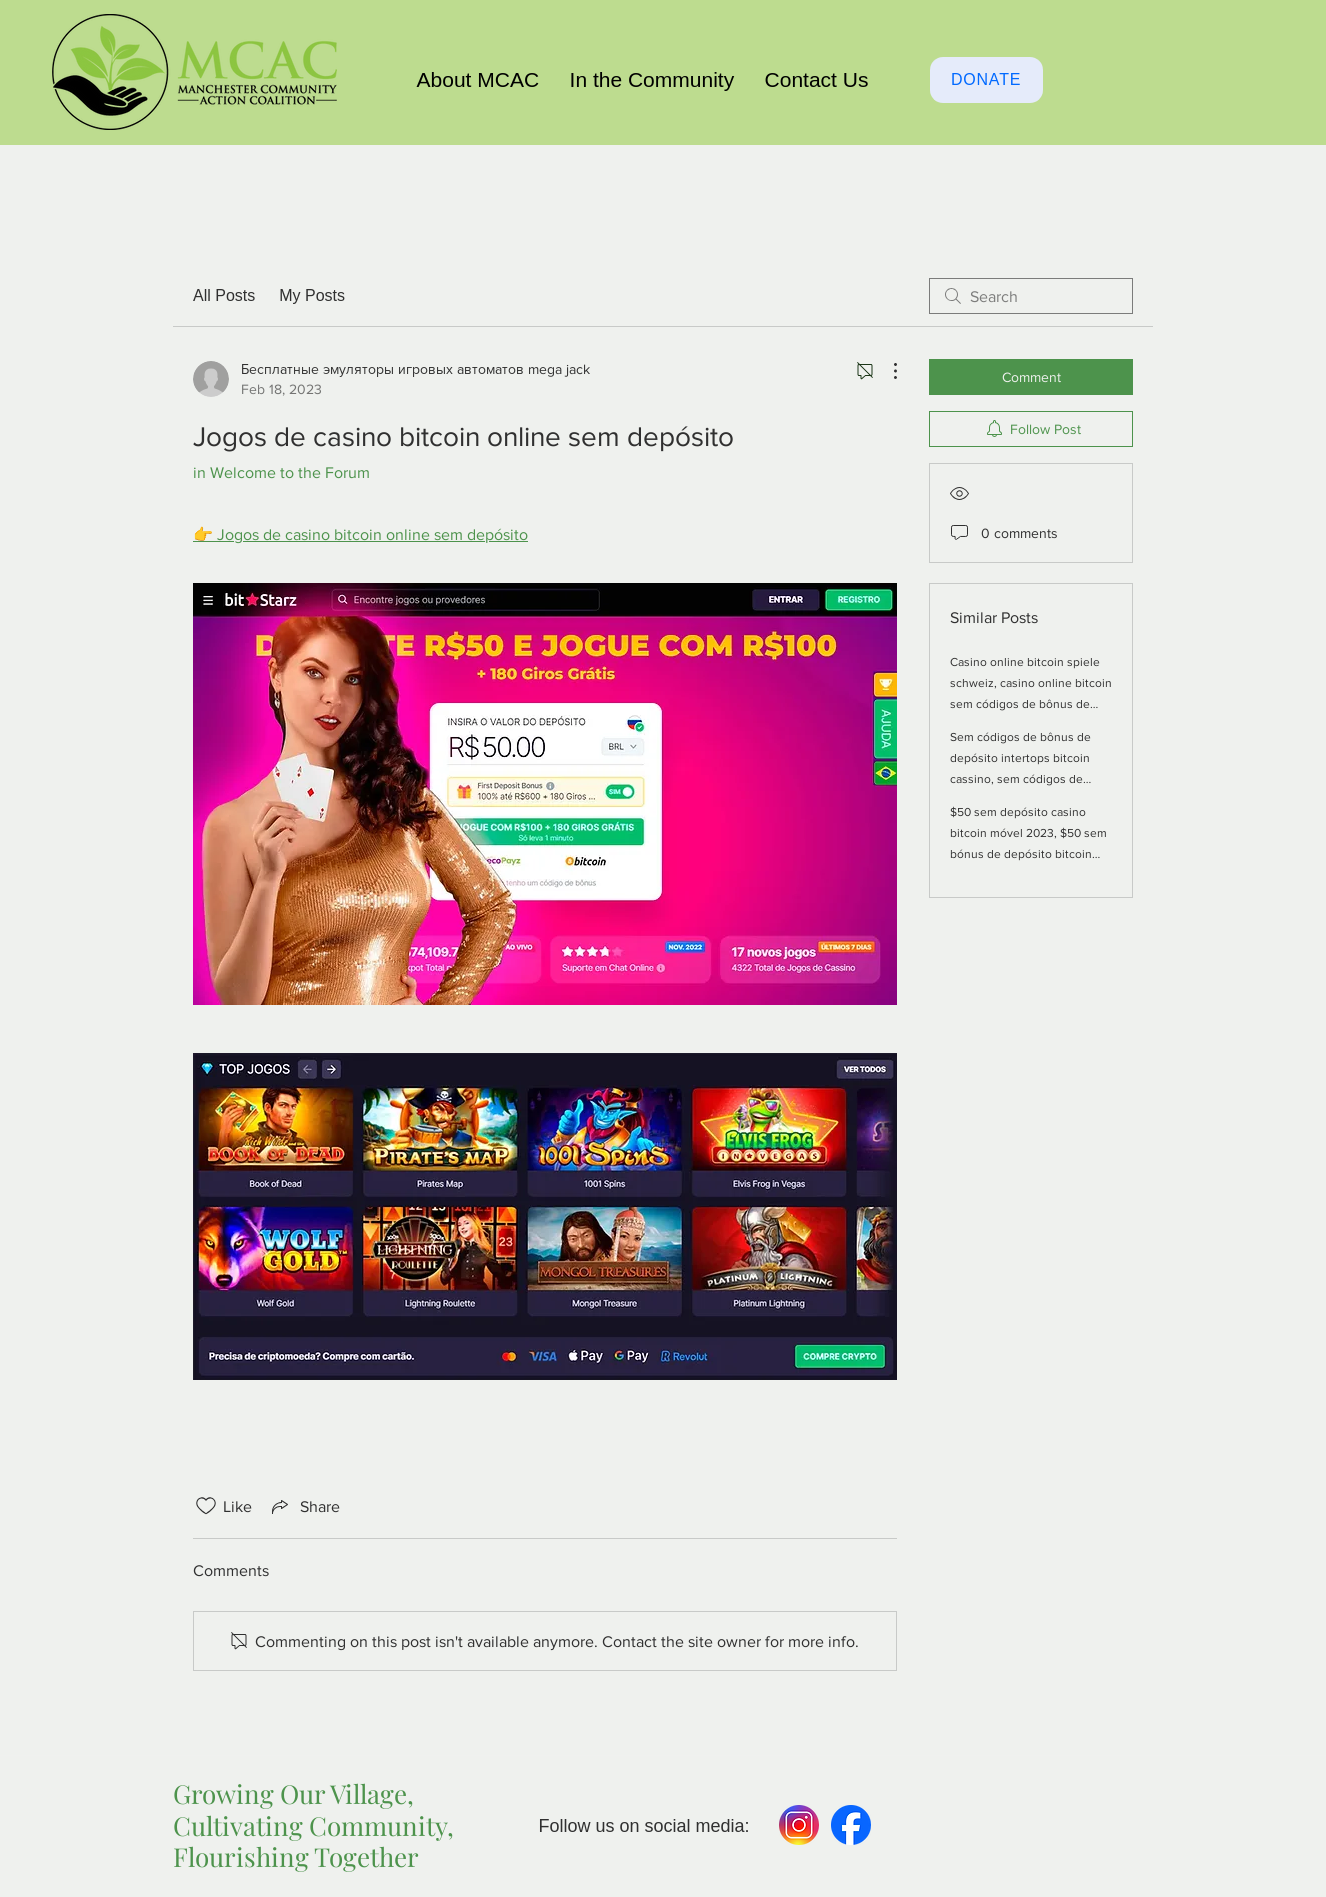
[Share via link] (304, 1506)
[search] (1031, 296)
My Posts (312, 295)
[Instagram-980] (799, 1825)
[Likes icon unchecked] (206, 1506)
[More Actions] (885, 371)
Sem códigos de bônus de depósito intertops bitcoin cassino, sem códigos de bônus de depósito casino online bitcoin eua (1020, 779)
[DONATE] (986, 80)
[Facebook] (851, 1825)
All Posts (224, 295)
